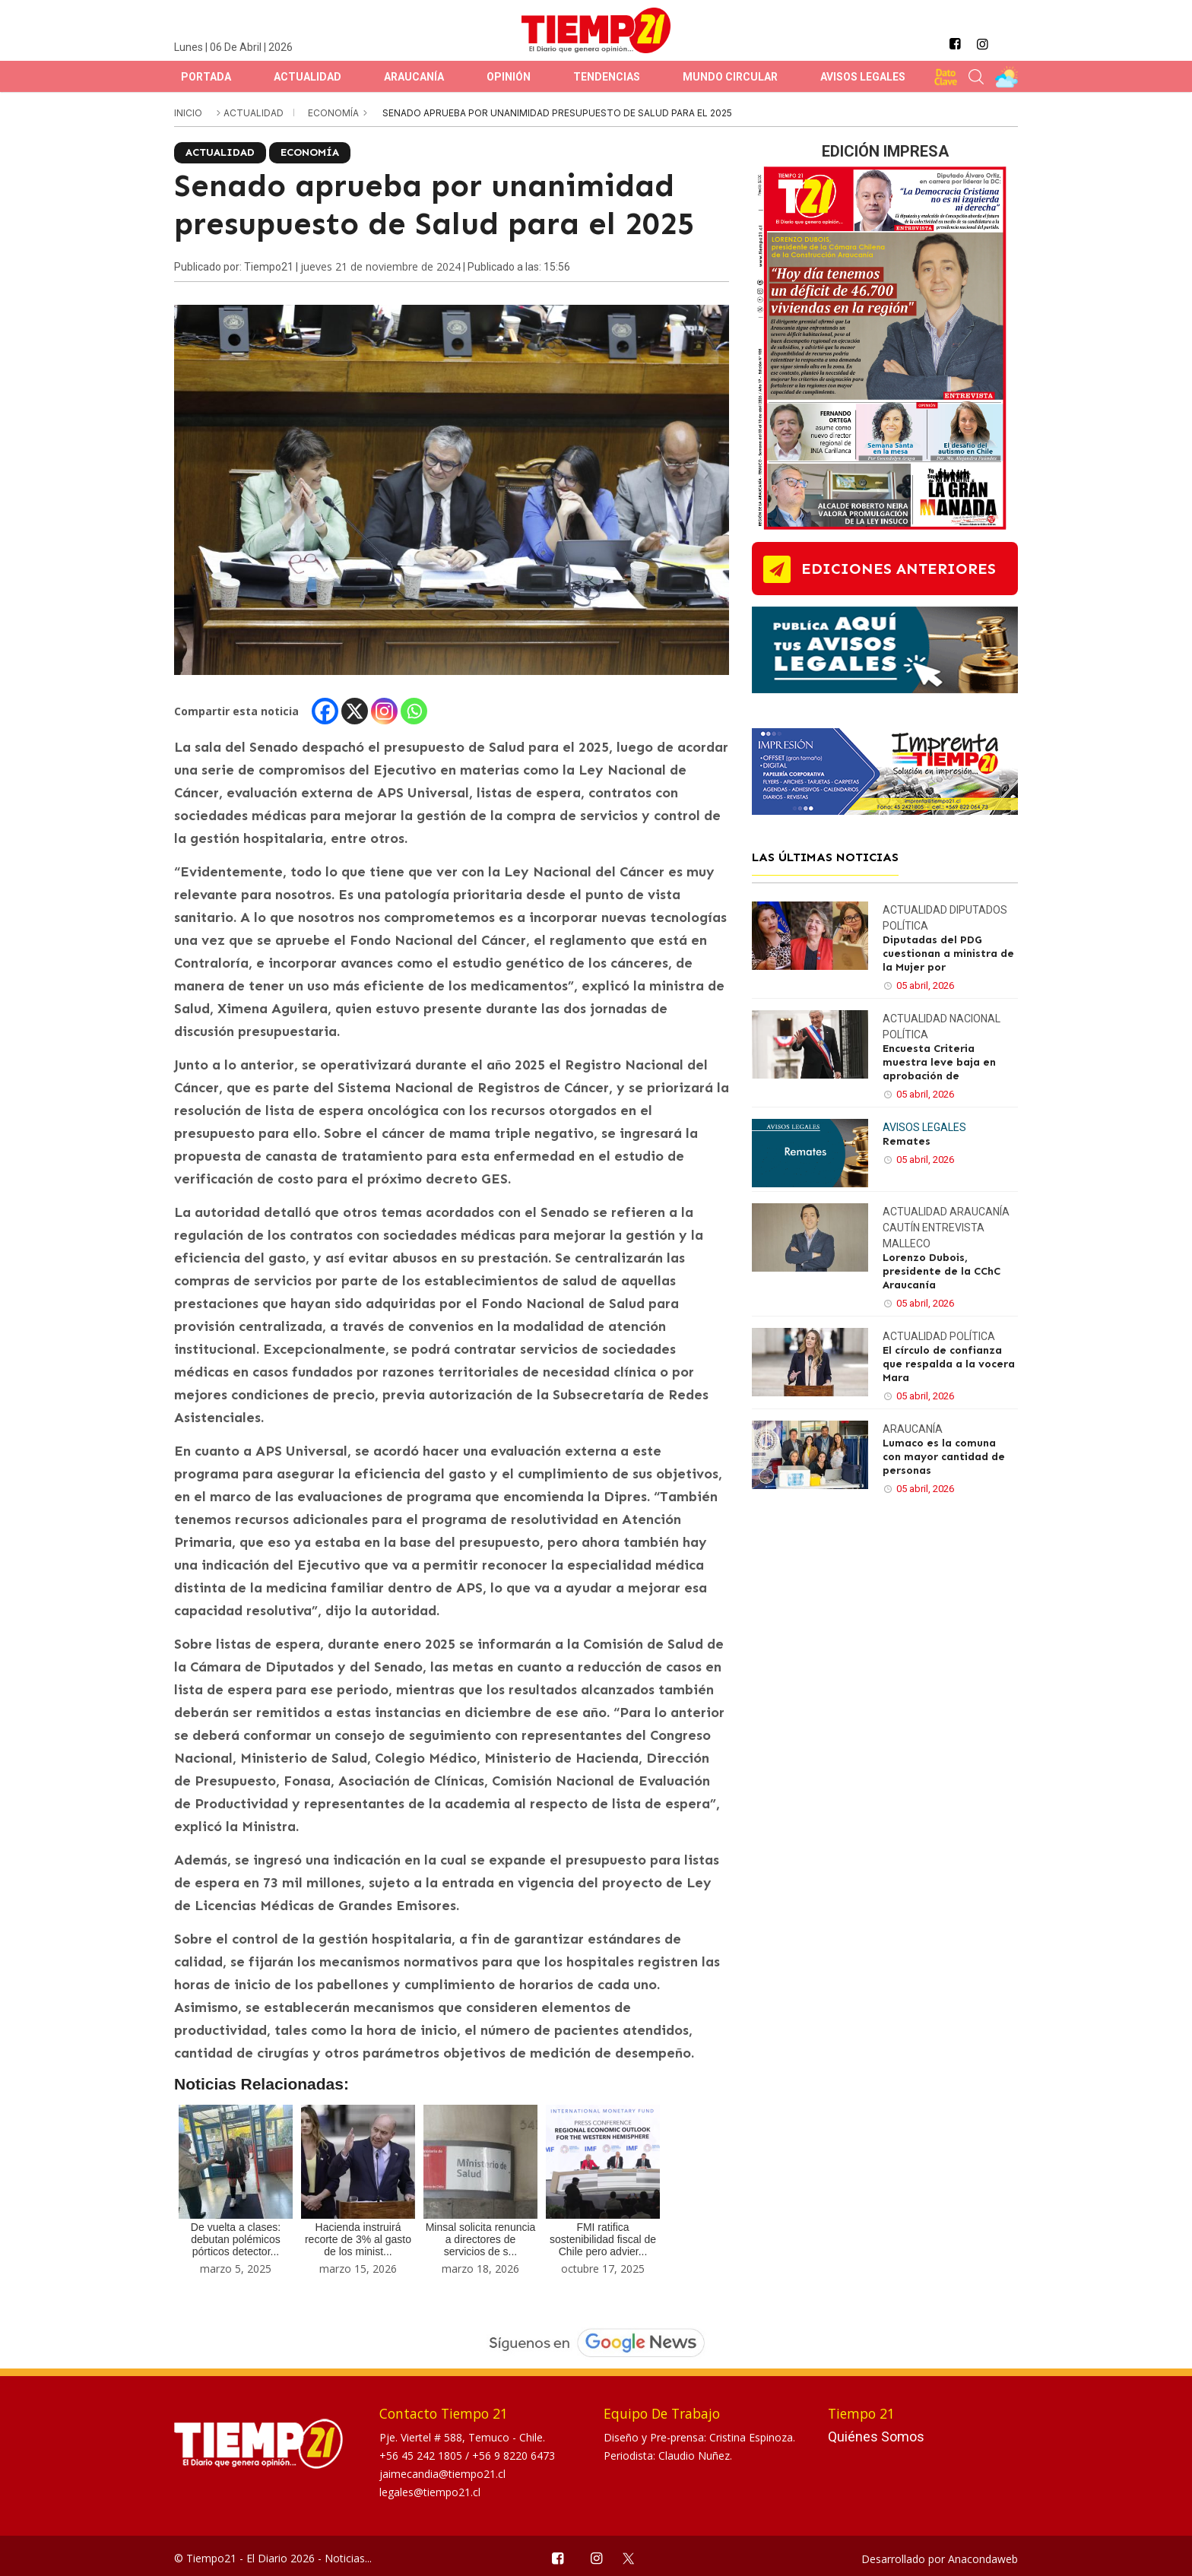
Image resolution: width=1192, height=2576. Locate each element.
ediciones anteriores (898, 568)
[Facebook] (325, 711)
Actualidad (307, 77)
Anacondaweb (983, 2559)
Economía (334, 113)
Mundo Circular (730, 77)
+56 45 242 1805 (422, 2455)
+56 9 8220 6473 (513, 2455)
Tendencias (606, 77)
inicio (188, 113)
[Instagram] (384, 711)
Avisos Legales (862, 77)
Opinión (509, 77)
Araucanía (414, 77)
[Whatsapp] (414, 711)
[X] (354, 711)
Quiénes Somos (876, 2437)
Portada (206, 77)
